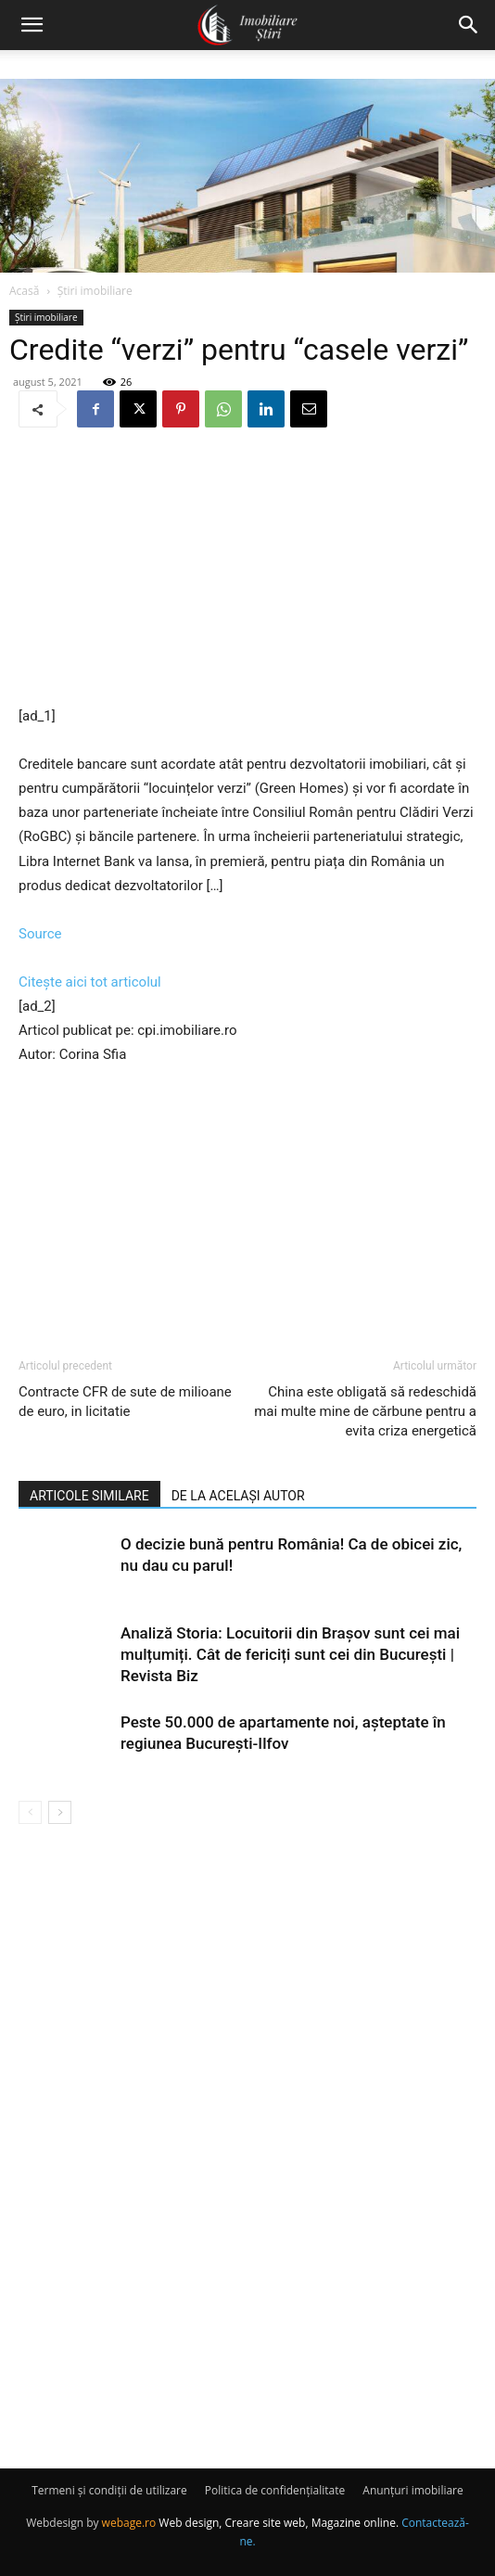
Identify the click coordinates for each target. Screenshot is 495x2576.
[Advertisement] (247, 568)
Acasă (24, 291)
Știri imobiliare (95, 291)
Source (40, 933)
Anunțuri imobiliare (412, 2490)
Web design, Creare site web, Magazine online (277, 2523)
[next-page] (59, 1812)
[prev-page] (30, 1812)
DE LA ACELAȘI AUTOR (238, 1495)
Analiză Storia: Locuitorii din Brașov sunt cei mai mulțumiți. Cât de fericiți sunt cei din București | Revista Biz (290, 1654)
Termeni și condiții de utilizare (109, 2490)
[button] (31, 25)
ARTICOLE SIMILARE (89, 1495)
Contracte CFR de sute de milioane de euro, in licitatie (125, 1402)
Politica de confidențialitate (275, 2490)
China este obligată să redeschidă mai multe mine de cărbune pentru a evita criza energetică (365, 1411)
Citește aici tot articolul (90, 982)
